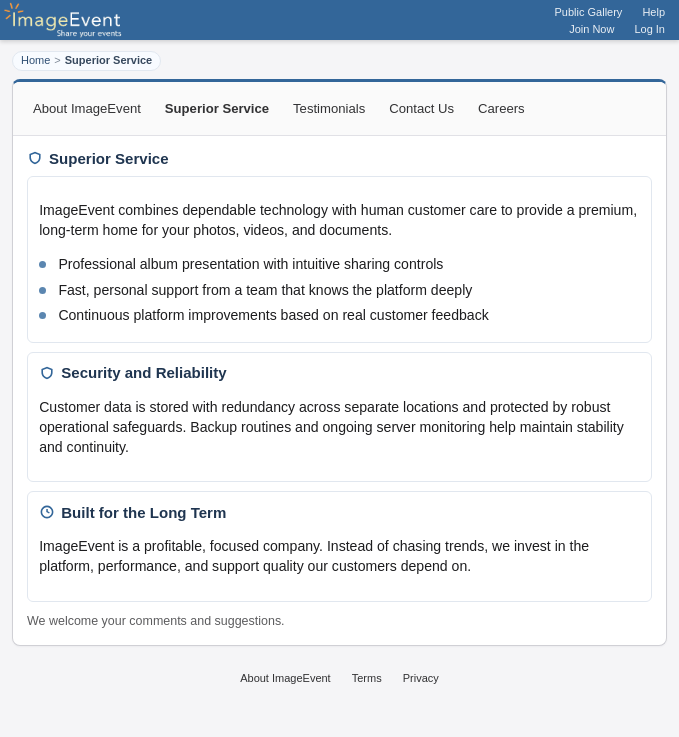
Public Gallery (589, 12)
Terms (367, 678)
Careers (501, 108)
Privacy (421, 678)
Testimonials (329, 108)
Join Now (591, 29)
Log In (649, 29)
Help (653, 12)
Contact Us (421, 108)
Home (35, 60)
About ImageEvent (87, 108)
